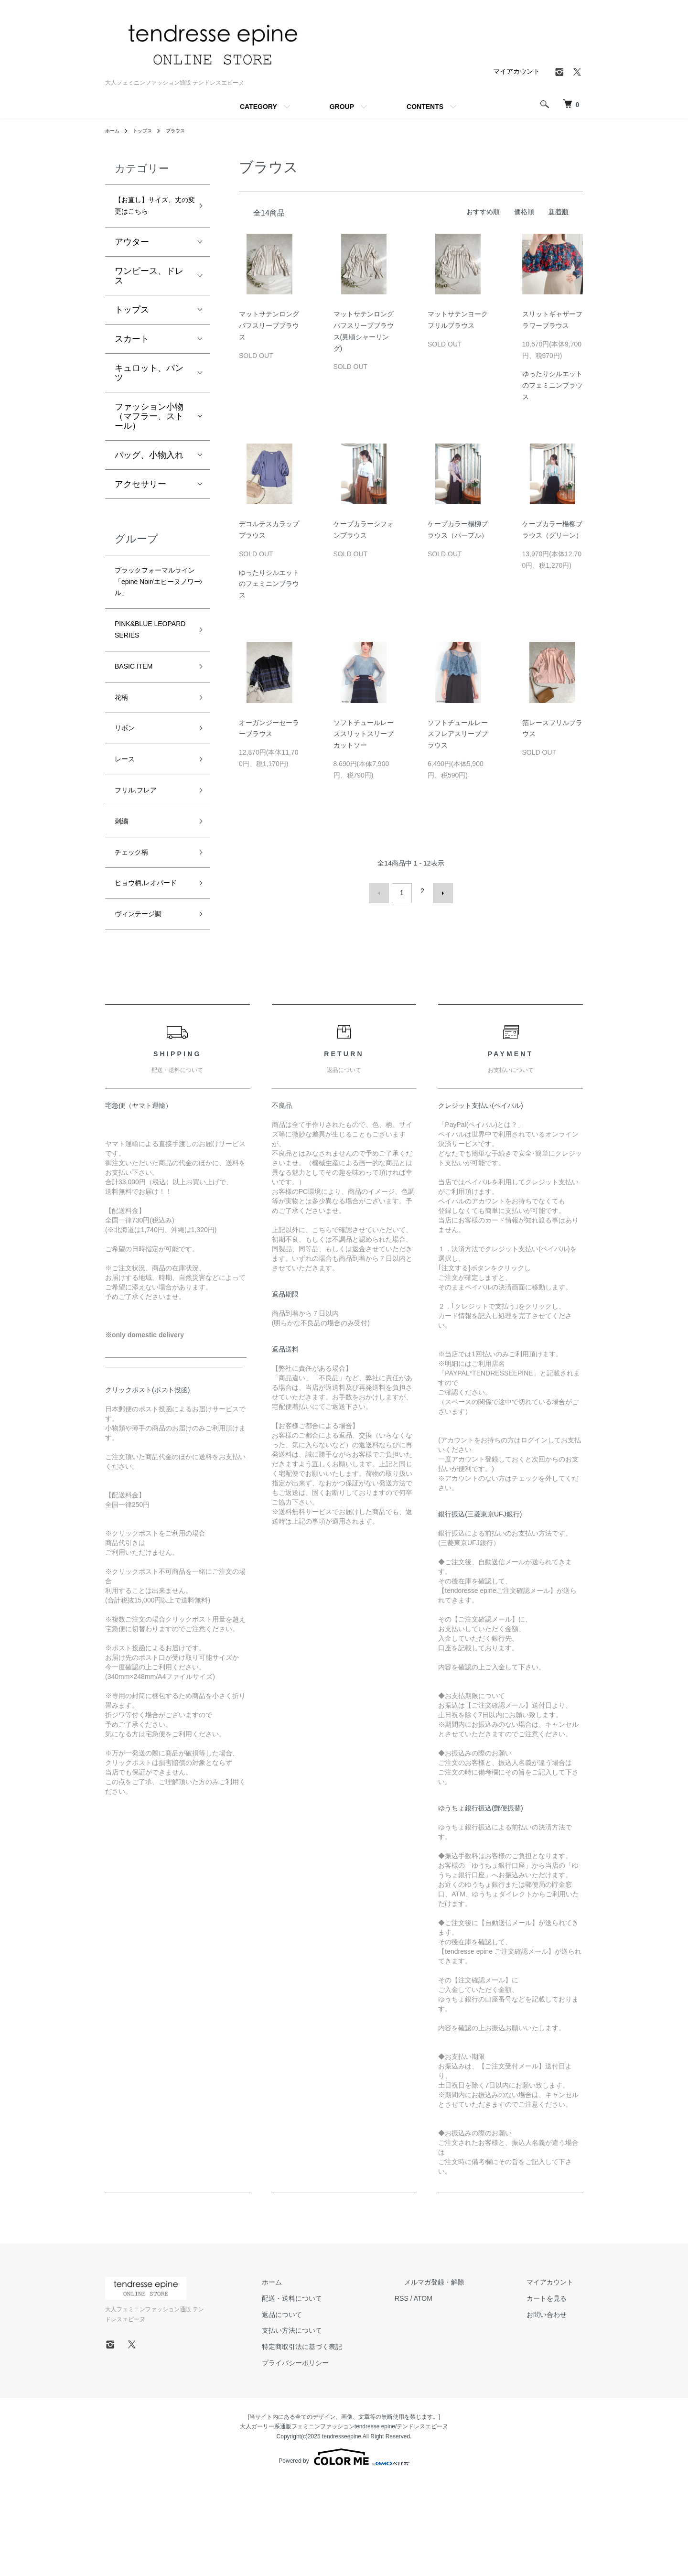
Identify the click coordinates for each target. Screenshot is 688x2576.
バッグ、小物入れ (149, 476)
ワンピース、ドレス (149, 296)
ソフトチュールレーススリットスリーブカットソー (363, 734)
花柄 (123, 754)
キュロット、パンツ (149, 393)
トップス (147, 130)
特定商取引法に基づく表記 (350, 2442)
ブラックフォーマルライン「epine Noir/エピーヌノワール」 (149, 615)
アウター (132, 263)
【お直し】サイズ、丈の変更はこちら (149, 216)
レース (127, 822)
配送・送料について (340, 2394)
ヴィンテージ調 (145, 1008)
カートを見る (556, 2394)
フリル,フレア (142, 857)
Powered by (344, 2553)
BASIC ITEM (139, 720)
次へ (438, 890)
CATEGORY (258, 106)
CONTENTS (425, 106)
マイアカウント (516, 71)
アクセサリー (140, 505)
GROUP (342, 106)
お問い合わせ (556, 2410)
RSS (440, 2394)
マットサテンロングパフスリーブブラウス (269, 325)
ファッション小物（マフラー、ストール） (149, 437)
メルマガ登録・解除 (463, 2378)
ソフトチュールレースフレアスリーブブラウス (458, 734)
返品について (330, 2410)
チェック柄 (136, 925)
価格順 (524, 212)
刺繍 (123, 891)
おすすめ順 (483, 212)
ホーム (113, 130)
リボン (127, 788)
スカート (132, 360)
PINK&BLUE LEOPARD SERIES (152, 678)
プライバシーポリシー (343, 2459)
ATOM (461, 2394)
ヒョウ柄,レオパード (150, 967)
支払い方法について (340, 2426)
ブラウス (183, 130)
